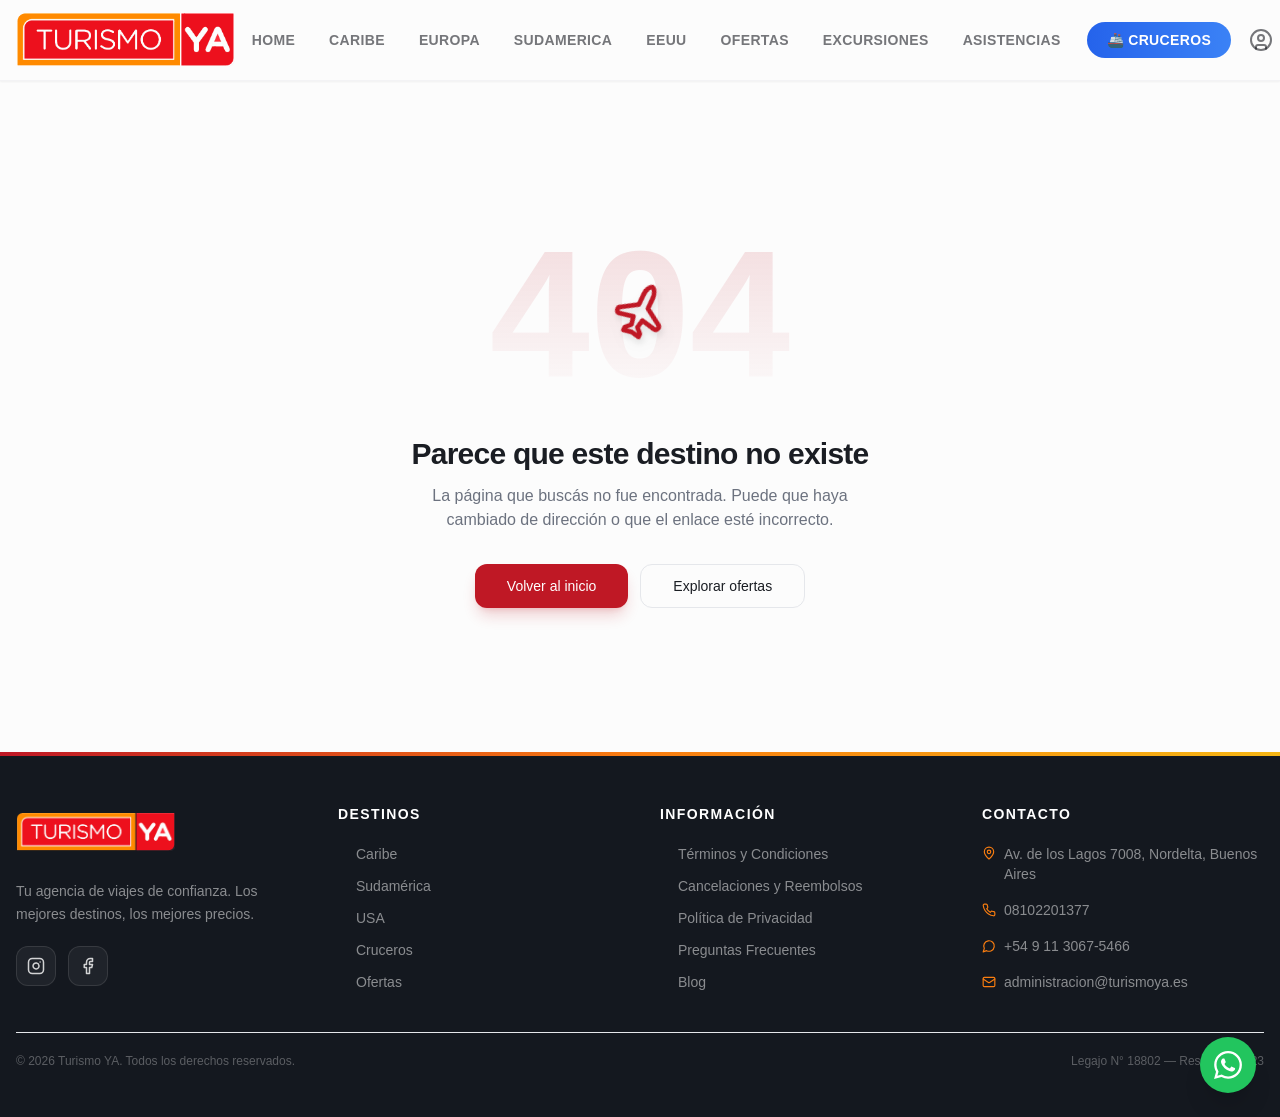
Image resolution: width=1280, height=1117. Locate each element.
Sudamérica (384, 886)
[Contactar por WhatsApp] (1228, 1065)
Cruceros (375, 950)
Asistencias (1012, 40)
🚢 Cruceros (1159, 40)
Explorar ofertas (722, 586)
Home (273, 40)
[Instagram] (36, 966)
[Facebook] (88, 966)
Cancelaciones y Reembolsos (761, 886)
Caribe (357, 40)
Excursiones (876, 40)
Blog (683, 982)
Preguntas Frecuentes (738, 950)
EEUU (666, 40)
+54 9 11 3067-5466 (1067, 946)
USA (361, 918)
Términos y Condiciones (744, 854)
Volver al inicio (552, 586)
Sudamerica (563, 40)
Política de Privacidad (736, 918)
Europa (449, 40)
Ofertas (755, 40)
